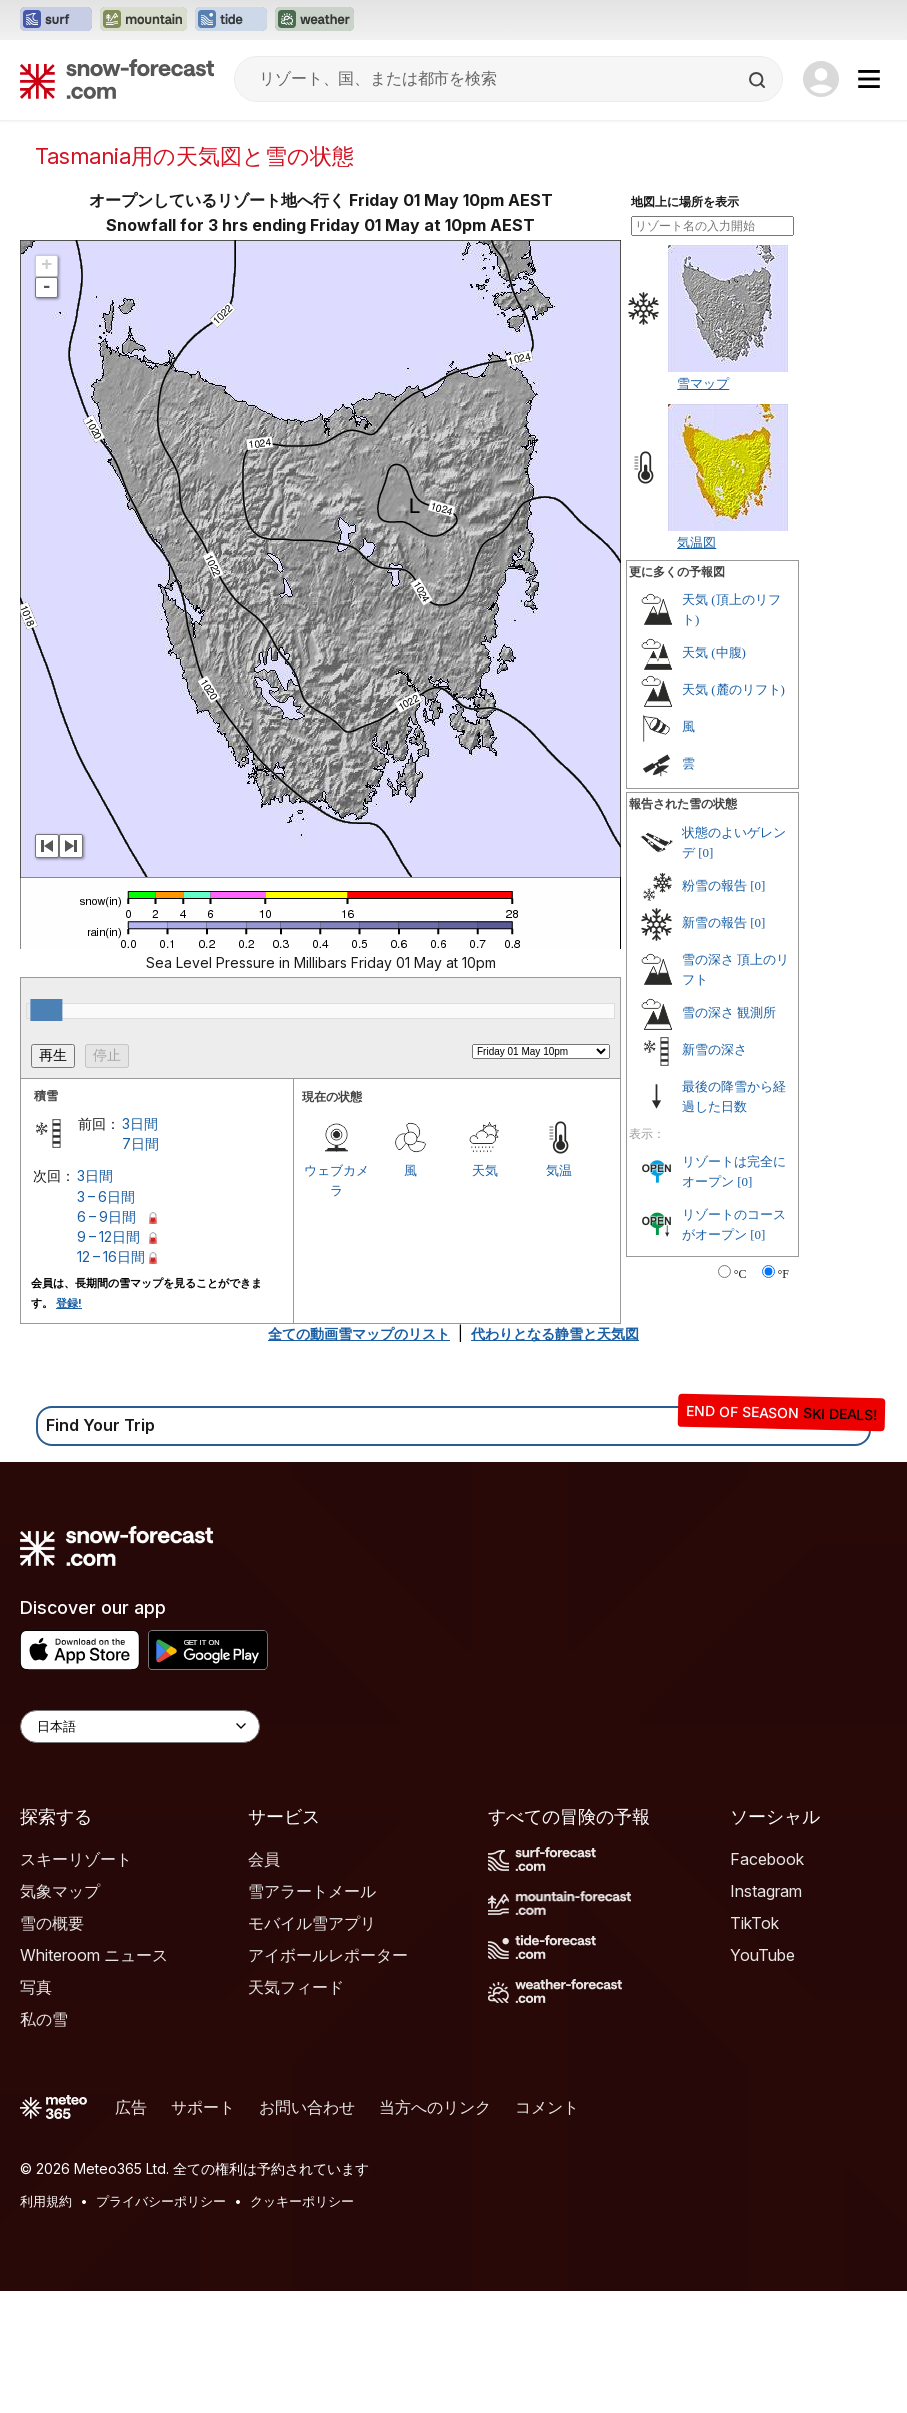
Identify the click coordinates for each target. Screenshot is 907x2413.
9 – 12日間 (108, 1236)
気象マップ (60, 1891)
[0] (705, 852)
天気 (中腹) (714, 652)
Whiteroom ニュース (94, 1955)
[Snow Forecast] (117, 79)
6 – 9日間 (106, 1216)
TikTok (754, 1923)
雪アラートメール (312, 1891)
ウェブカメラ (336, 1180)
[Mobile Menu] (869, 79)
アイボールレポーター (328, 1955)
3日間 (140, 1123)
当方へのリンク (435, 2107)
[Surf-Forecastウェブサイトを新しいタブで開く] (56, 20)
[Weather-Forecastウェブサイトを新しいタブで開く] (314, 20)
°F (783, 1274)
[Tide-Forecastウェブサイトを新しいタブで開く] (231, 20)
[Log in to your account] (821, 79)
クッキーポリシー (302, 2201)
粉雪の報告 (714, 885)
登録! (69, 1303)
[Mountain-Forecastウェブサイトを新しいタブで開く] (143, 20)
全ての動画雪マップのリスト (359, 1333)
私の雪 (44, 2019)
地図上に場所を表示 (685, 202)
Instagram (766, 1891)
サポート (203, 2107)
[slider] (46, 1010)
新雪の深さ (714, 1049)
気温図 (696, 542)
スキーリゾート (76, 1859)
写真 (36, 1987)
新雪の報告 (714, 922)
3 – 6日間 (106, 1196)
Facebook (767, 1859)
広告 (131, 2107)
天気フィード (296, 1987)
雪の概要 (52, 1923)
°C (740, 1274)
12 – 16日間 (111, 1256)
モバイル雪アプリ (312, 1923)
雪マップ (703, 383)
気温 (559, 1170)
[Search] (759, 80)
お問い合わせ (307, 2107)
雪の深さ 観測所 (729, 1012)
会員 (264, 1859)
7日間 (140, 1143)
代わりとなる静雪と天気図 (555, 1333)
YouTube (762, 1955)
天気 (485, 1170)
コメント (547, 2107)
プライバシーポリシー (161, 2201)
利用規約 (46, 2201)
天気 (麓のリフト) (733, 689)
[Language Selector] (140, 1726)
